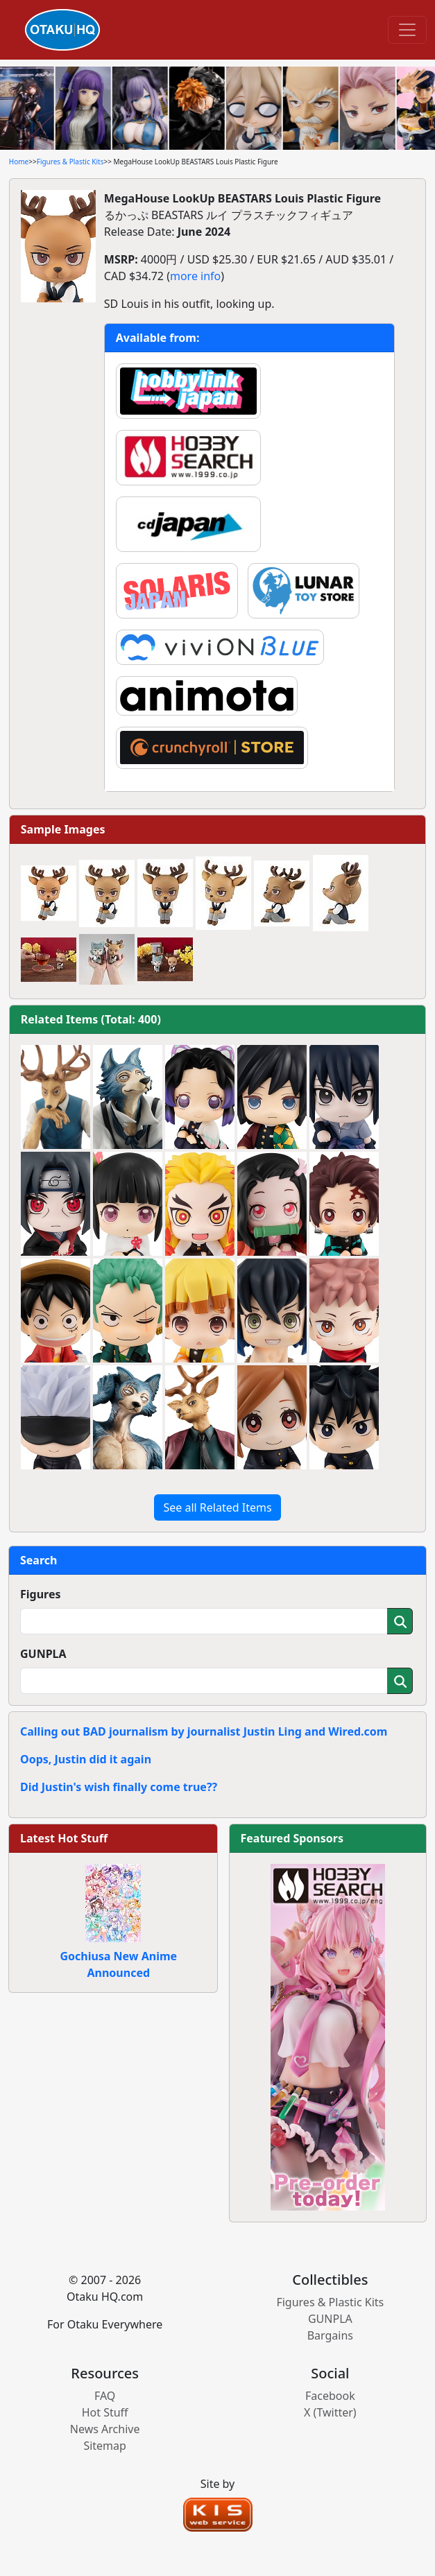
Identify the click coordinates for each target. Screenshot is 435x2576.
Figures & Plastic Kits (70, 161)
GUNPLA (43, 1653)
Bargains (330, 2335)
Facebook (330, 2395)
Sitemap (104, 2445)
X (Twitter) (330, 2412)
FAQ (104, 2395)
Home (18, 161)
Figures (40, 1594)
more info (195, 276)
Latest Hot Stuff (64, 1838)
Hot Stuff (105, 2412)
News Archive (105, 2429)
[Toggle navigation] (407, 30)
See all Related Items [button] (217, 1507)
